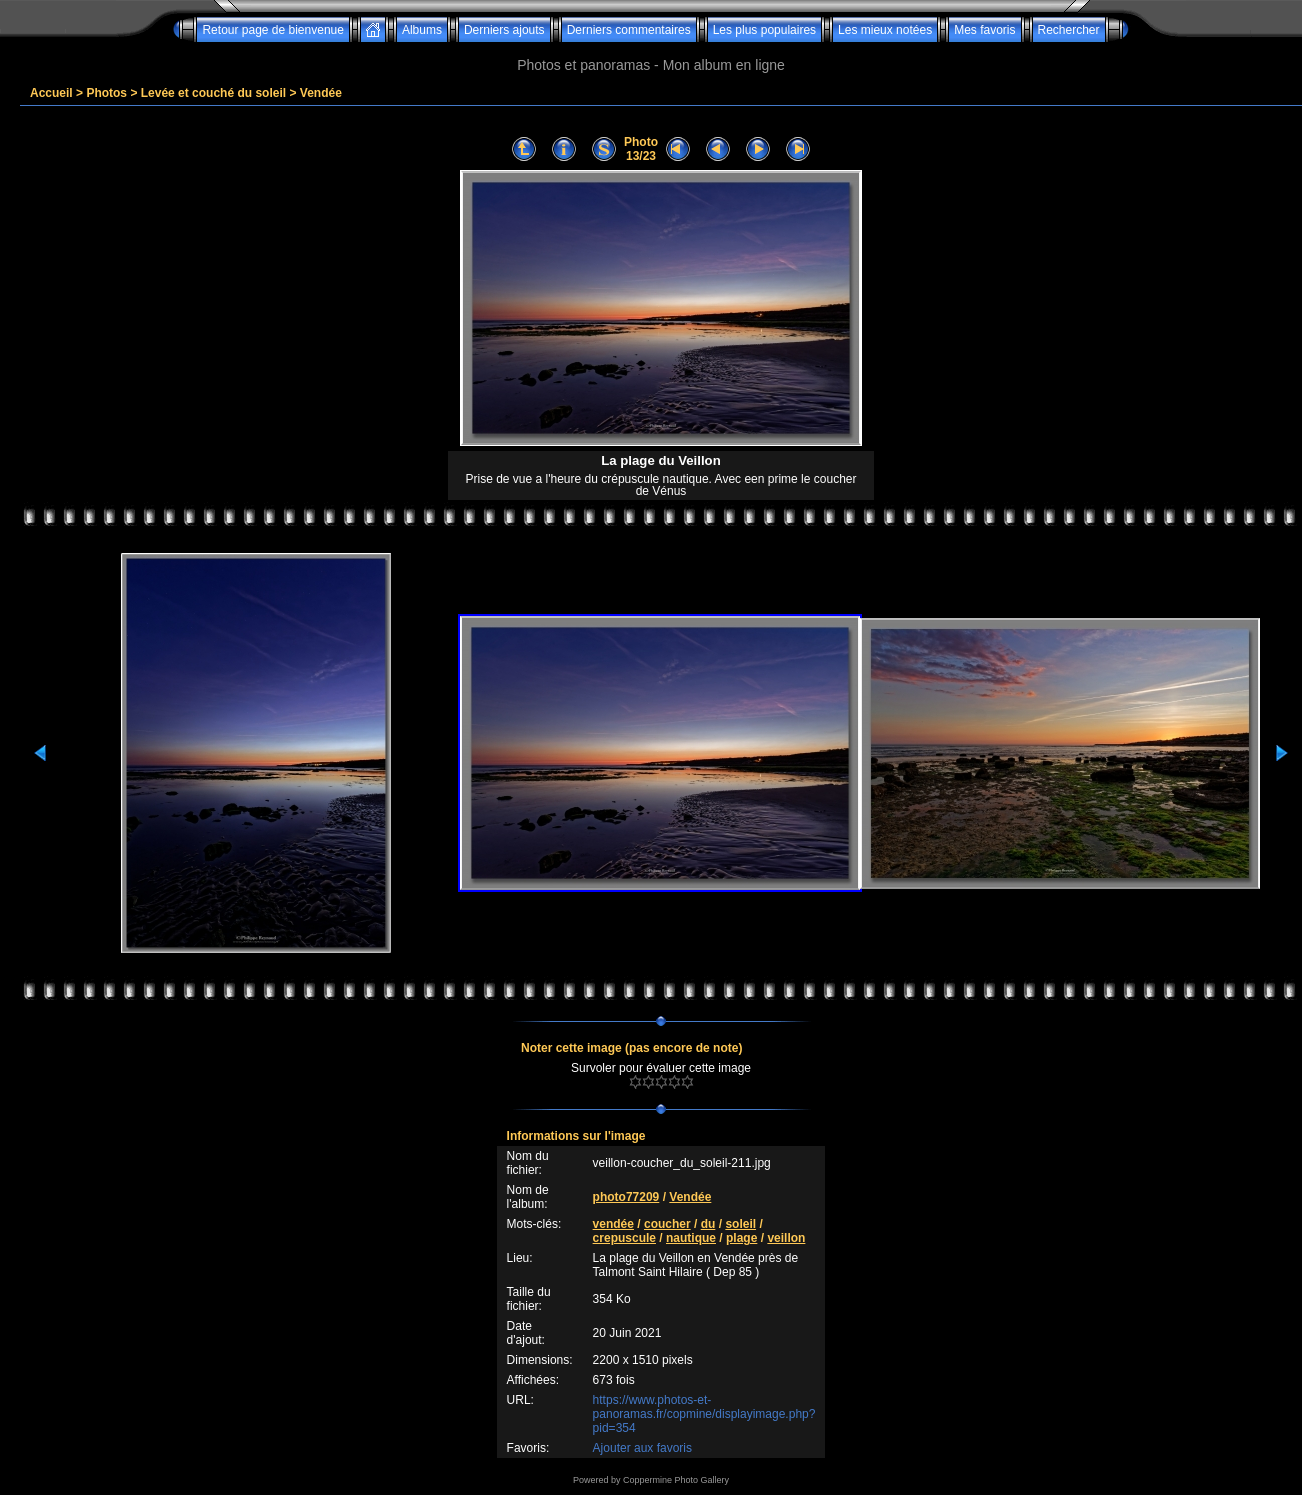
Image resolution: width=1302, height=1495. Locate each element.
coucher (667, 1224)
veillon (786, 1238)
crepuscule (624, 1238)
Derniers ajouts (504, 30)
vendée (613, 1224)
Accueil (51, 93)
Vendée (321, 93)
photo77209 (626, 1197)
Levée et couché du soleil (213, 93)
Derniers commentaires (629, 30)
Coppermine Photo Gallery (676, 1480)
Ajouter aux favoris (642, 1448)
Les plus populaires (764, 30)
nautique (691, 1238)
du (708, 1224)
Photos (106, 93)
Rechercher (1069, 30)
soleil (740, 1224)
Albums (422, 30)
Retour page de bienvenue (272, 30)
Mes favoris (984, 30)
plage (741, 1238)
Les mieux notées (885, 30)
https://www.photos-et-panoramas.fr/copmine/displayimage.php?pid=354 (704, 1414)
